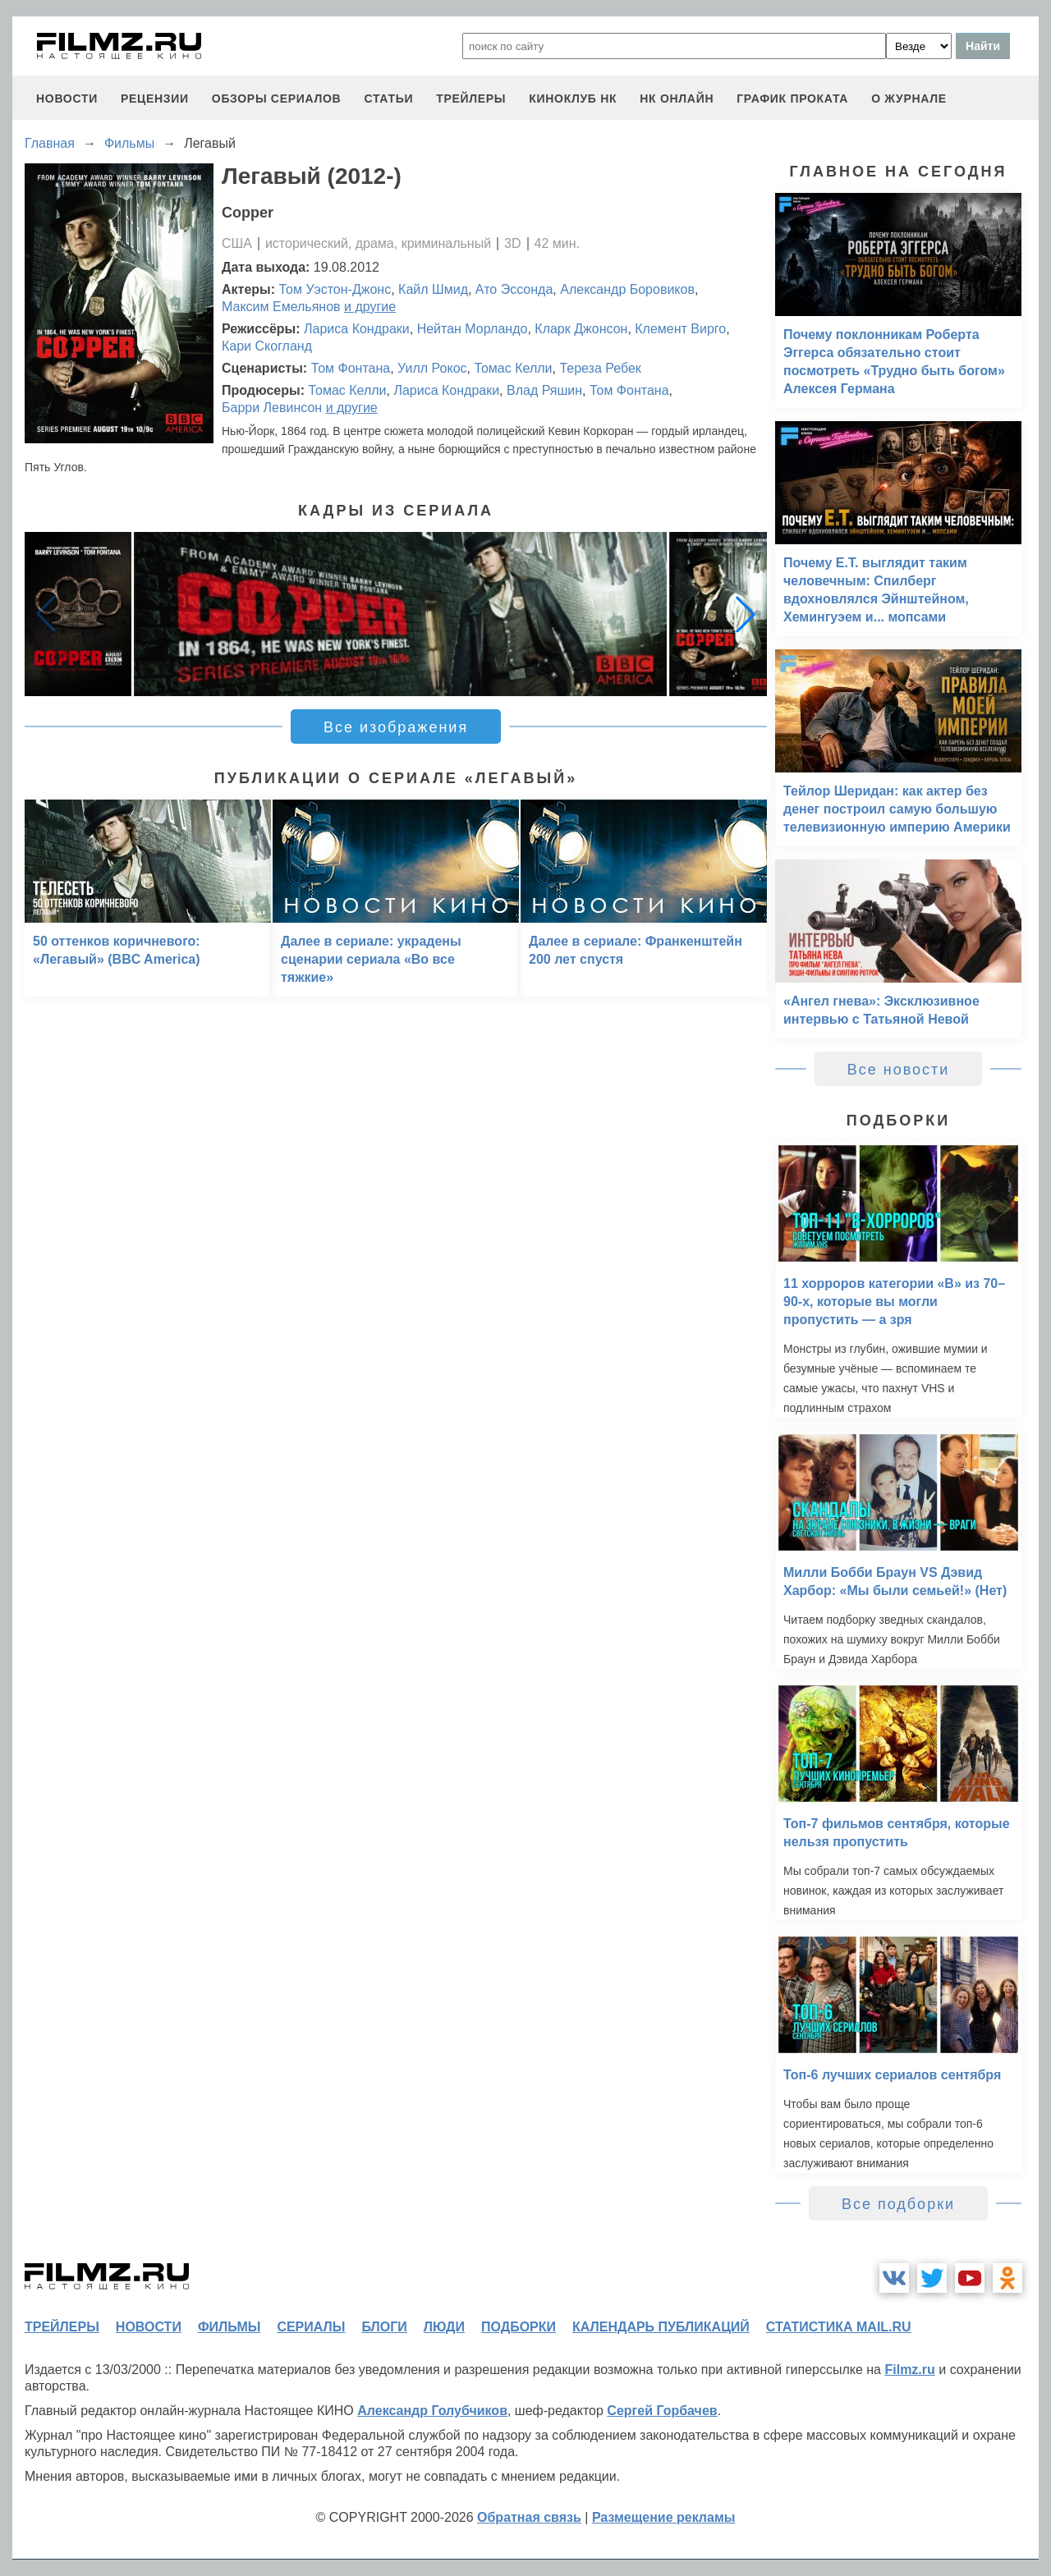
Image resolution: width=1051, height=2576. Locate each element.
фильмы (229, 2327)
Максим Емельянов (281, 307)
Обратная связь (529, 2517)
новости (67, 98)
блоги (383, 2327)
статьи (388, 98)
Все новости (898, 1069)
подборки (518, 2327)
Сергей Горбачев (662, 2411)
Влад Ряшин (544, 390)
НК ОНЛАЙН (677, 98)
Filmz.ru (909, 2370)
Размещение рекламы (664, 2517)
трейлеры (471, 98)
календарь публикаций (661, 2327)
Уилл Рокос (431, 368)
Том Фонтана (351, 368)
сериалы (311, 2327)
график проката (792, 98)
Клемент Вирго (680, 329)
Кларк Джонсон (581, 329)
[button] (745, 614)
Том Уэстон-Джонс (335, 289)
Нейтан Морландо (472, 329)
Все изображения (396, 727)
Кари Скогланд (267, 346)
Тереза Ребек (599, 368)
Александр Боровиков (627, 289)
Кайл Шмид (433, 289)
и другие (370, 307)
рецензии (155, 98)
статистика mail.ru (838, 2327)
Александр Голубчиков (432, 2411)
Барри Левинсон (272, 408)
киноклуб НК (573, 98)
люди (444, 2327)
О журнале (909, 98)
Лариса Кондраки (357, 329)
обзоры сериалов (277, 98)
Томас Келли (513, 368)
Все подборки (898, 2204)
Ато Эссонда (514, 289)
